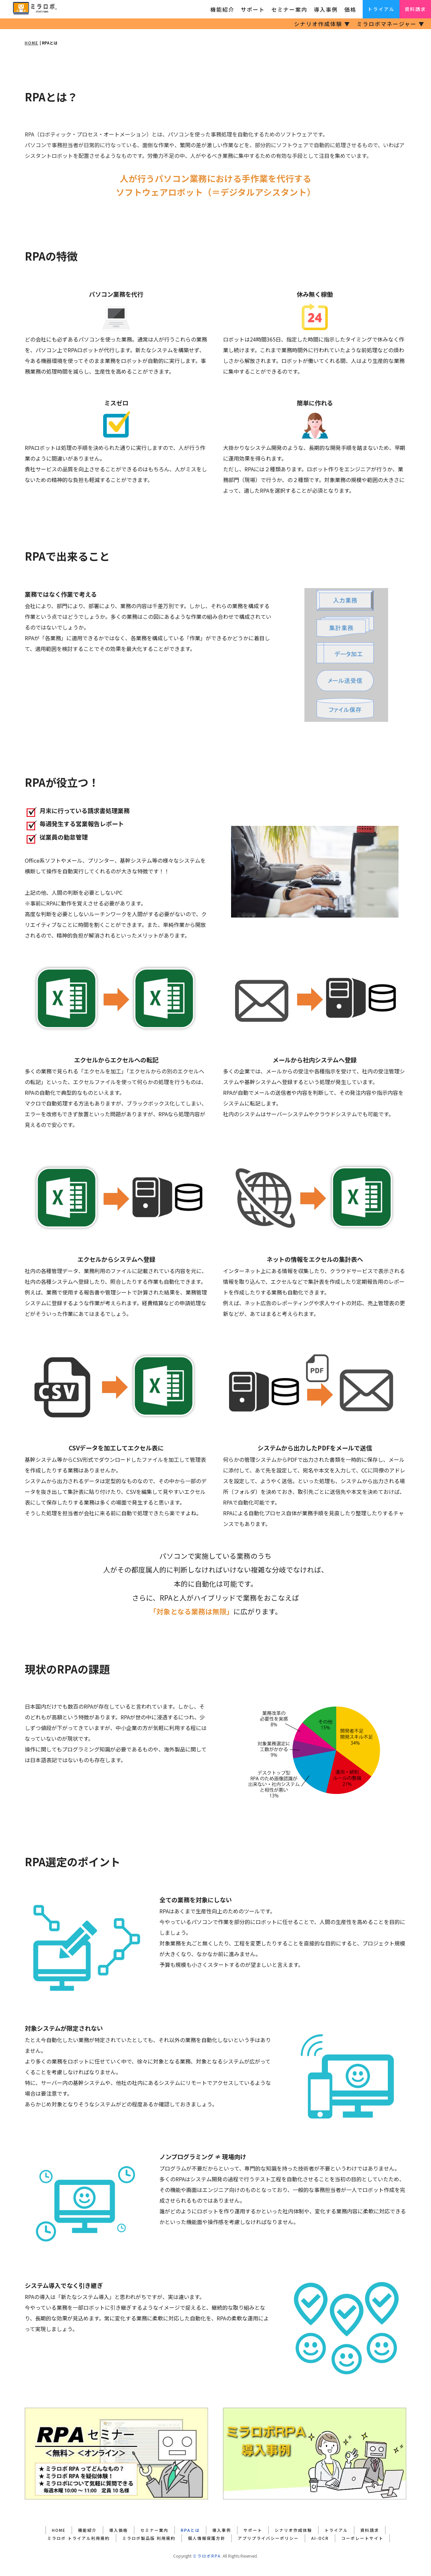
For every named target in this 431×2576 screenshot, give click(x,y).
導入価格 (118, 2530)
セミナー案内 (289, 9)
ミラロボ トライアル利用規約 (78, 2538)
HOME (32, 42)
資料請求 (415, 9)
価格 (350, 9)
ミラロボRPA (207, 2556)
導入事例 (326, 9)
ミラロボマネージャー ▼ (391, 24)
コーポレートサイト (362, 2538)
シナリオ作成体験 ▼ (322, 24)
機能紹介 (222, 9)
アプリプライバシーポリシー (268, 2538)
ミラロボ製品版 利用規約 (148, 2538)
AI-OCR (320, 2538)
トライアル (381, 9)
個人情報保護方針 (206, 2538)
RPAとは (190, 2530)
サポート (253, 9)
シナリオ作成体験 (293, 2530)
